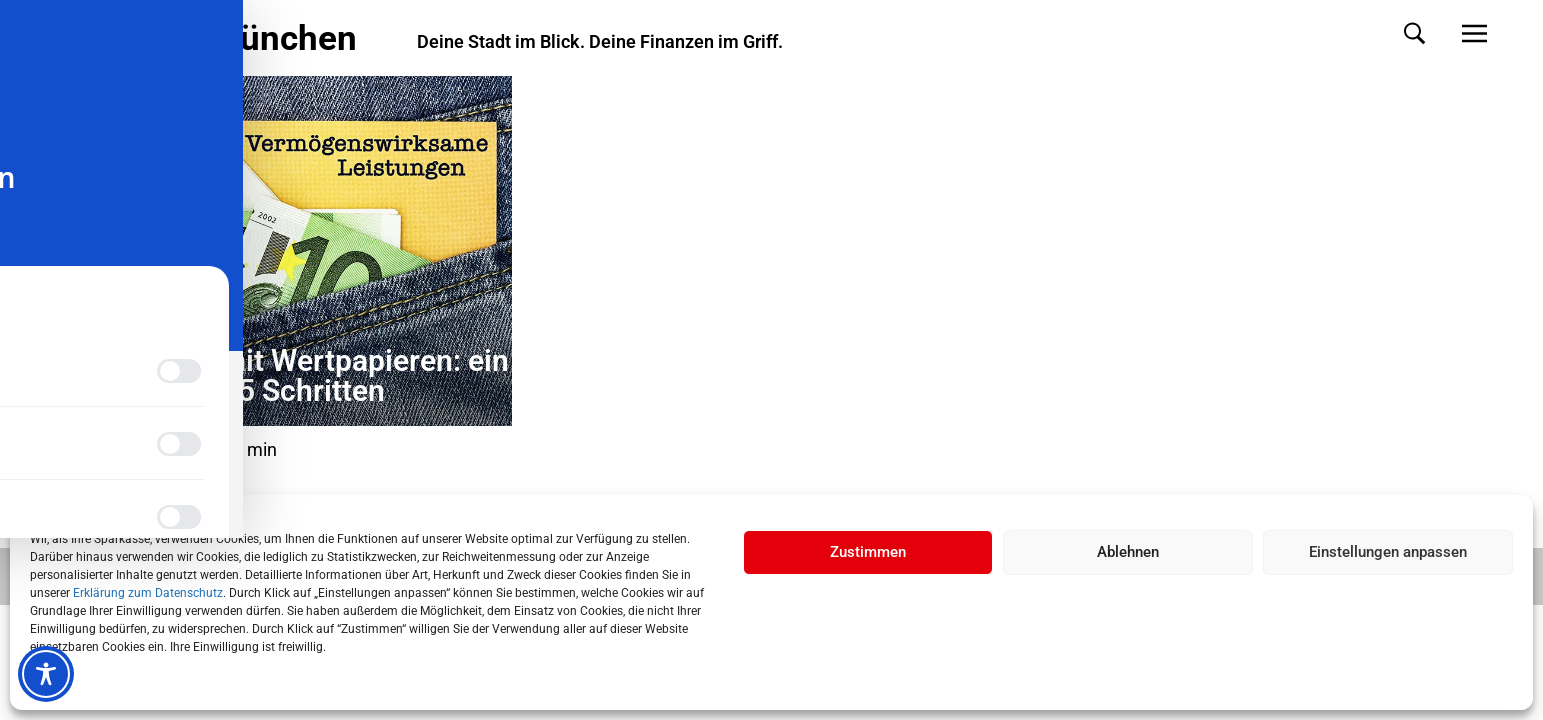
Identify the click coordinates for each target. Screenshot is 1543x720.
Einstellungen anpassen (1388, 552)
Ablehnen (1128, 552)
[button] (1394, 33)
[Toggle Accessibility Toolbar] (46, 674)
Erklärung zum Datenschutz (148, 593)
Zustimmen (868, 552)
